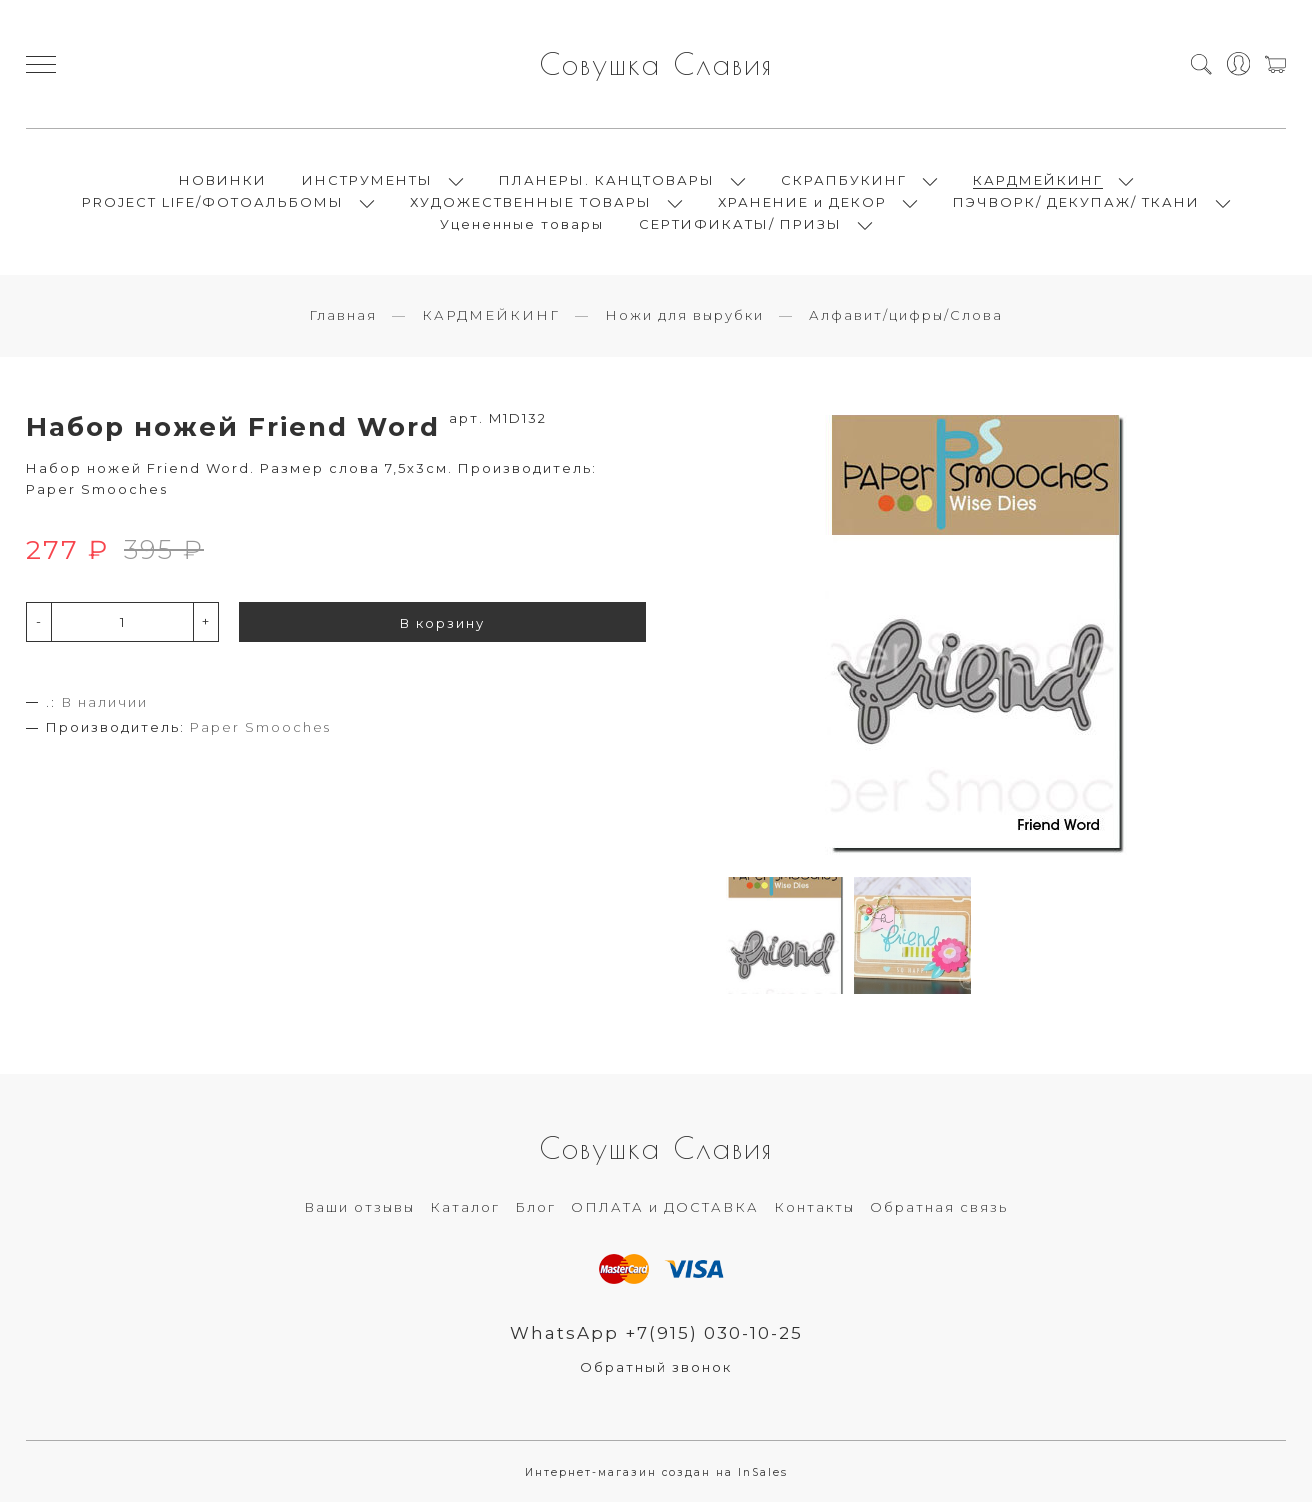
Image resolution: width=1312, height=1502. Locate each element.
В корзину (442, 623)
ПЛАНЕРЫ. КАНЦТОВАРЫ (607, 180)
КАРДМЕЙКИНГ (1038, 180)
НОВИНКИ (223, 180)
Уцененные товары (522, 224)
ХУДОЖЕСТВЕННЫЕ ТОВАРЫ (531, 202)
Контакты (814, 1207)
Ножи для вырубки (684, 315)
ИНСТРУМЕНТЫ (367, 180)
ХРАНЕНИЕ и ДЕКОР (802, 202)
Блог (535, 1207)
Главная (343, 315)
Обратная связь (939, 1207)
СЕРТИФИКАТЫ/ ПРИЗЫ (740, 224)
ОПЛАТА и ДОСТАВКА (665, 1207)
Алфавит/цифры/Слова (906, 315)
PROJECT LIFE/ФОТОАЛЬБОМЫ (213, 202)
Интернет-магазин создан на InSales (656, 1472)
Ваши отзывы (359, 1207)
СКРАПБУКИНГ (844, 180)
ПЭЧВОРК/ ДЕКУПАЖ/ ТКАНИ (1076, 202)
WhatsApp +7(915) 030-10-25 (656, 1333)
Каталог (465, 1207)
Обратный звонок (656, 1367)
